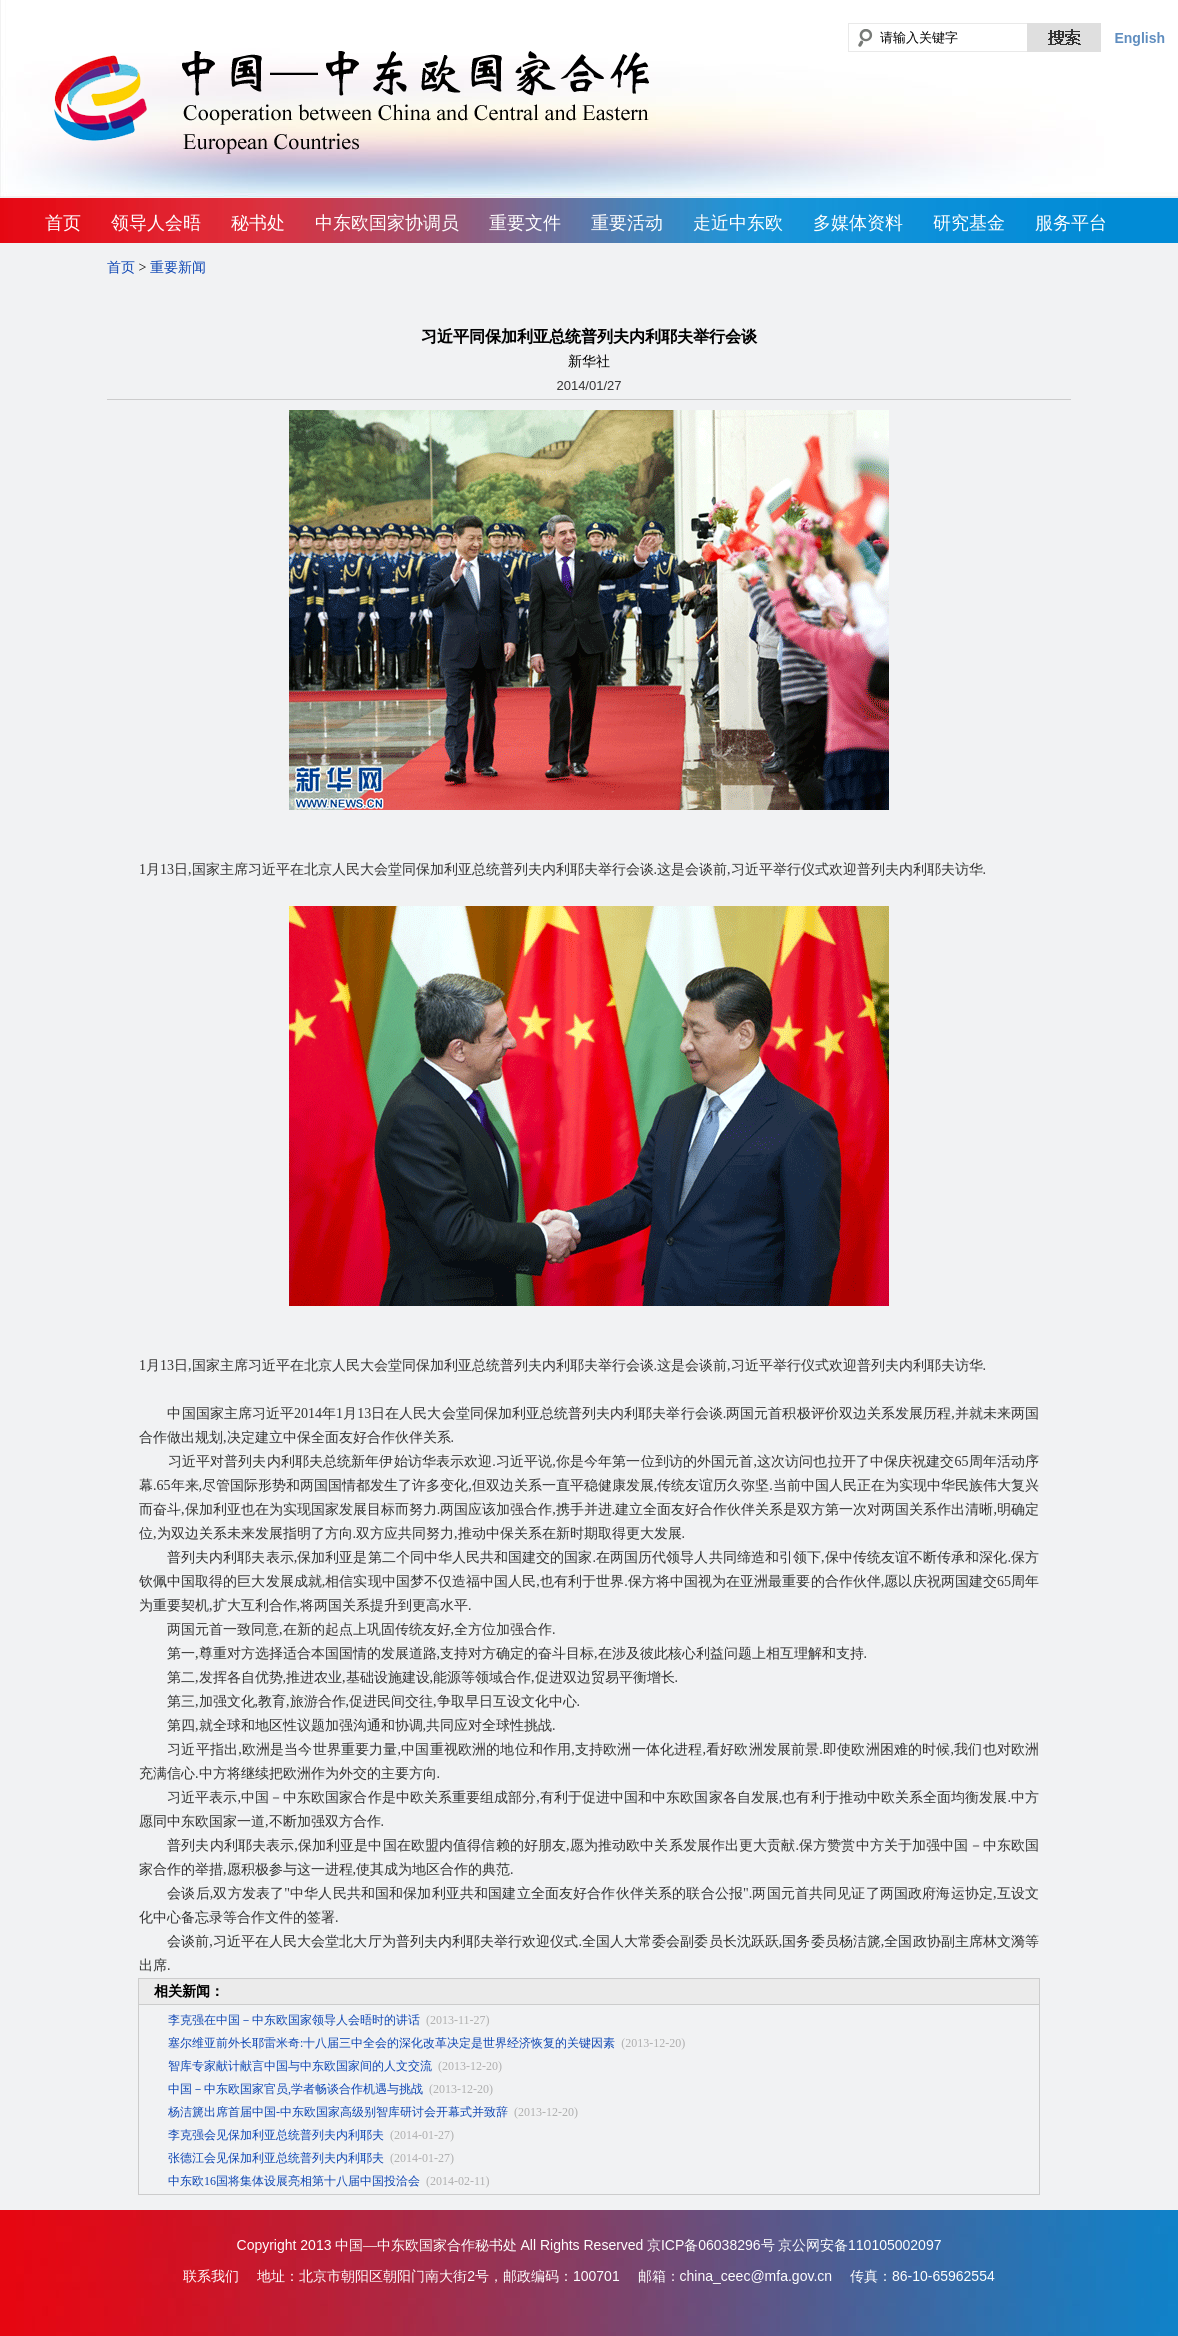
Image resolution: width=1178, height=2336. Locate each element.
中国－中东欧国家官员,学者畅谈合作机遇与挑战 (295, 2089)
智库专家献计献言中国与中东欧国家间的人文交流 (300, 2066)
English (1139, 38)
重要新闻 (178, 267)
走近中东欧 (738, 223)
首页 (63, 223)
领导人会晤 (156, 223)
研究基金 (969, 223)
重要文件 (525, 223)
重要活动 (627, 223)
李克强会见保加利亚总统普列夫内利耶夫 (276, 2135)
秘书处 (258, 223)
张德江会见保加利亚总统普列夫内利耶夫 (276, 2158)
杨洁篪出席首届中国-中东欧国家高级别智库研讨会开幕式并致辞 (338, 2112)
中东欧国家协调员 (387, 223)
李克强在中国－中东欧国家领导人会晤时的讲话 (294, 2020)
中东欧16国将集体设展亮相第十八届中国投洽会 (294, 2181)
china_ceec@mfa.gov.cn (756, 2276)
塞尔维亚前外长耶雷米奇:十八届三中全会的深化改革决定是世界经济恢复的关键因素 (391, 2043)
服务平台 (1071, 223)
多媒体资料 (858, 223)
